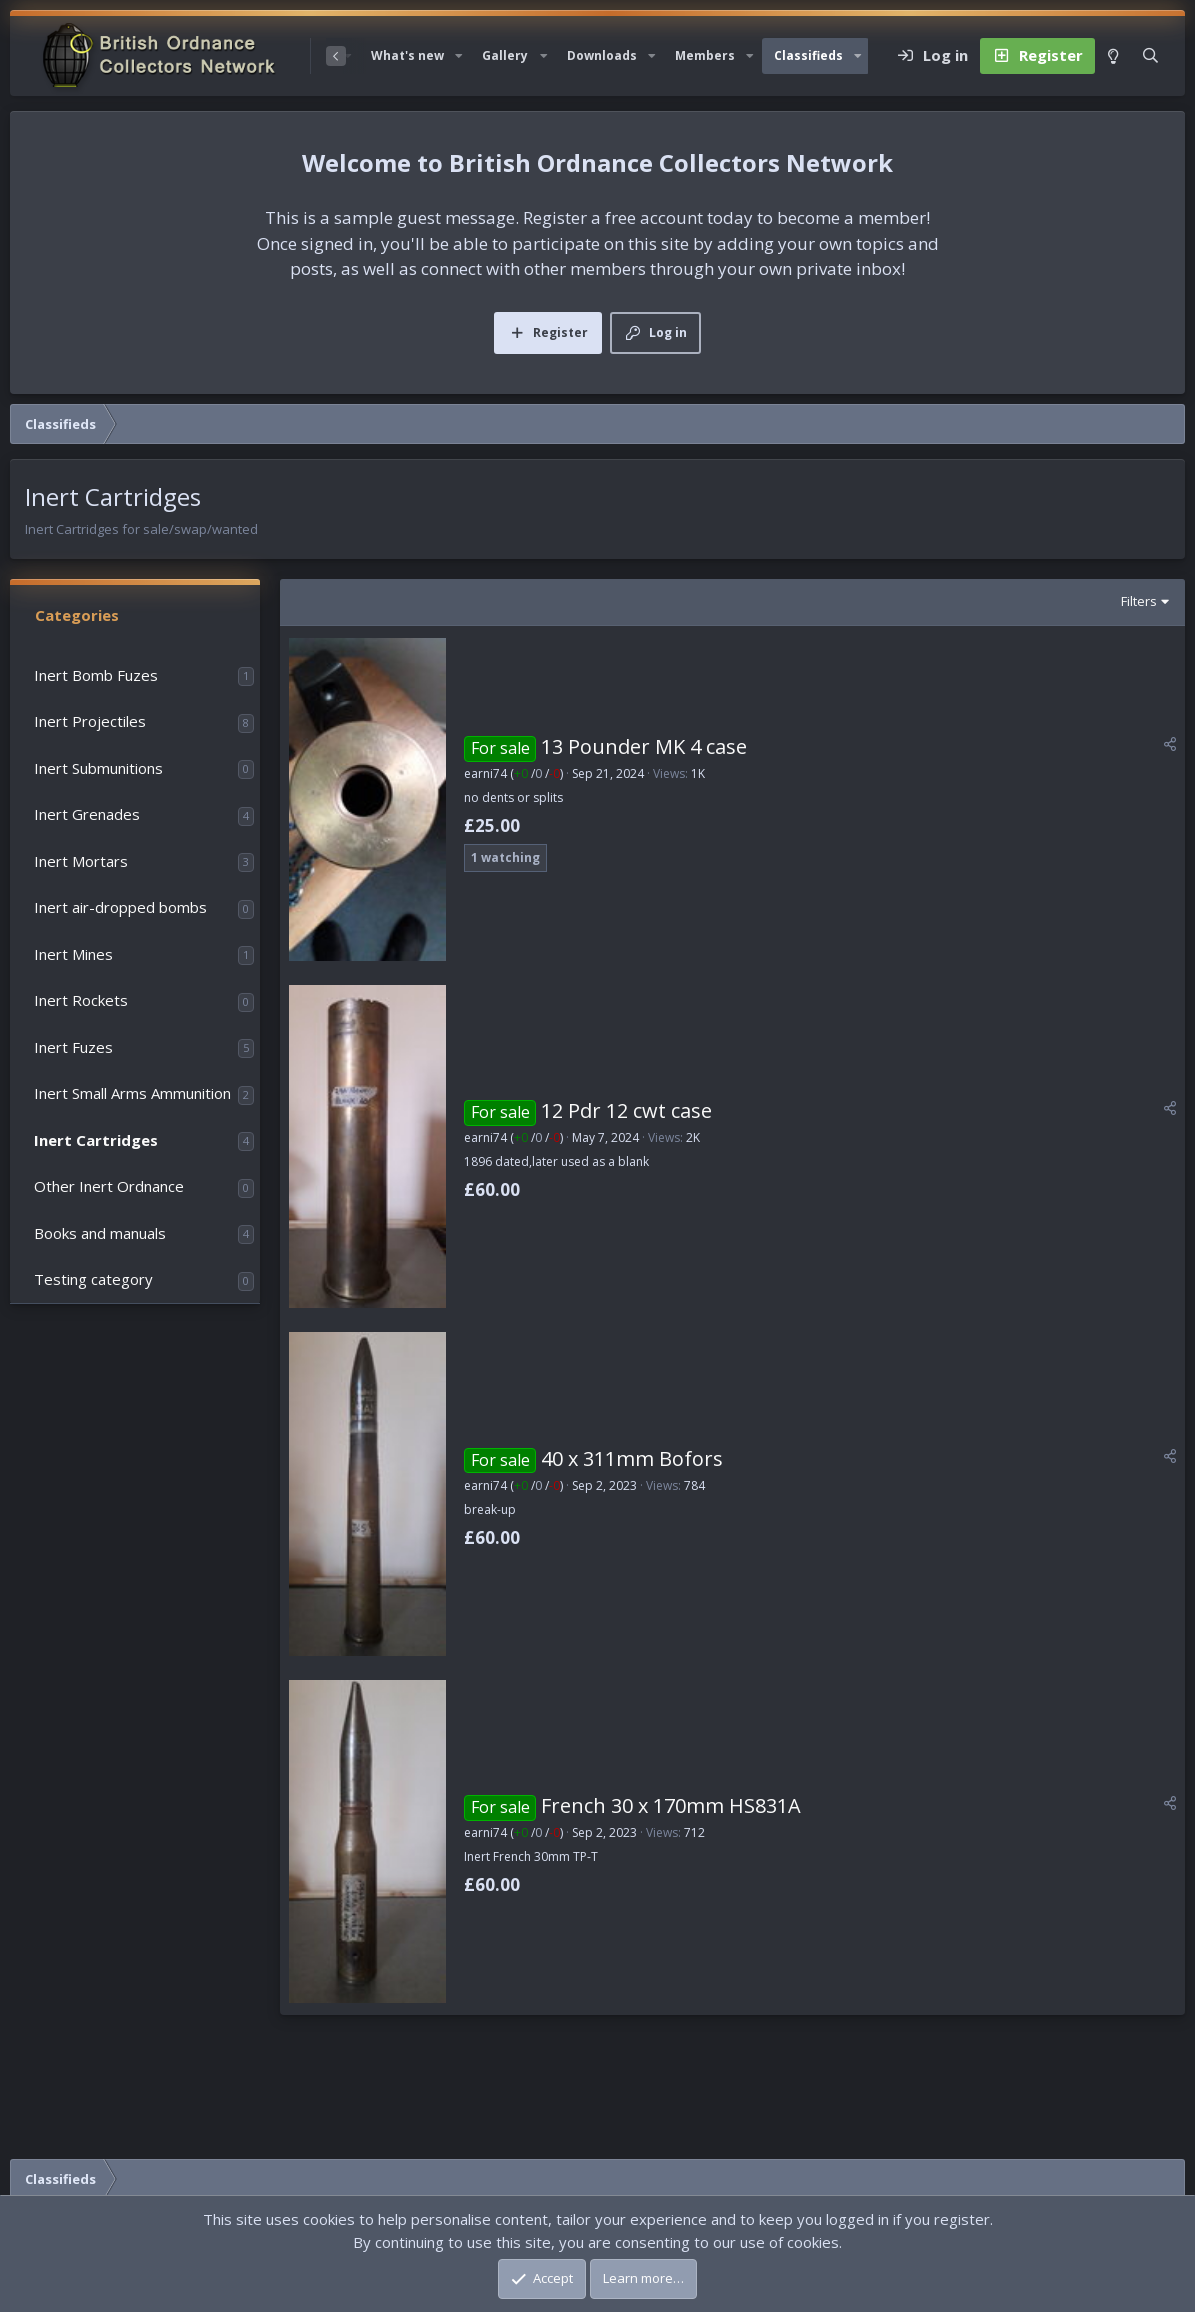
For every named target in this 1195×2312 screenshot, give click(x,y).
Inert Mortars (81, 861)
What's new (407, 55)
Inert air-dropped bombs (120, 907)
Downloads (602, 55)
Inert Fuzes (73, 1047)
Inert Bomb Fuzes (96, 675)
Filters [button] (1139, 601)
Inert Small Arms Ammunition (132, 1093)
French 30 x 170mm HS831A (671, 1805)
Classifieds (808, 55)
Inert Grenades (87, 814)
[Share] (1170, 744)
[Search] (1150, 56)
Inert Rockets (81, 1000)
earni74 (485, 773)
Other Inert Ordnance (109, 1186)
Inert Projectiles (90, 721)
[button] (459, 56)
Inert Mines (73, 954)
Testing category (93, 1279)
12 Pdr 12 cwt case (626, 1110)
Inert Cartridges (96, 1140)
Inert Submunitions (98, 768)
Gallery (505, 55)
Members (705, 55)
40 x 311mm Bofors (632, 1458)
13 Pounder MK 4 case (644, 746)
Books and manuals (100, 1233)
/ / (537, 773)
